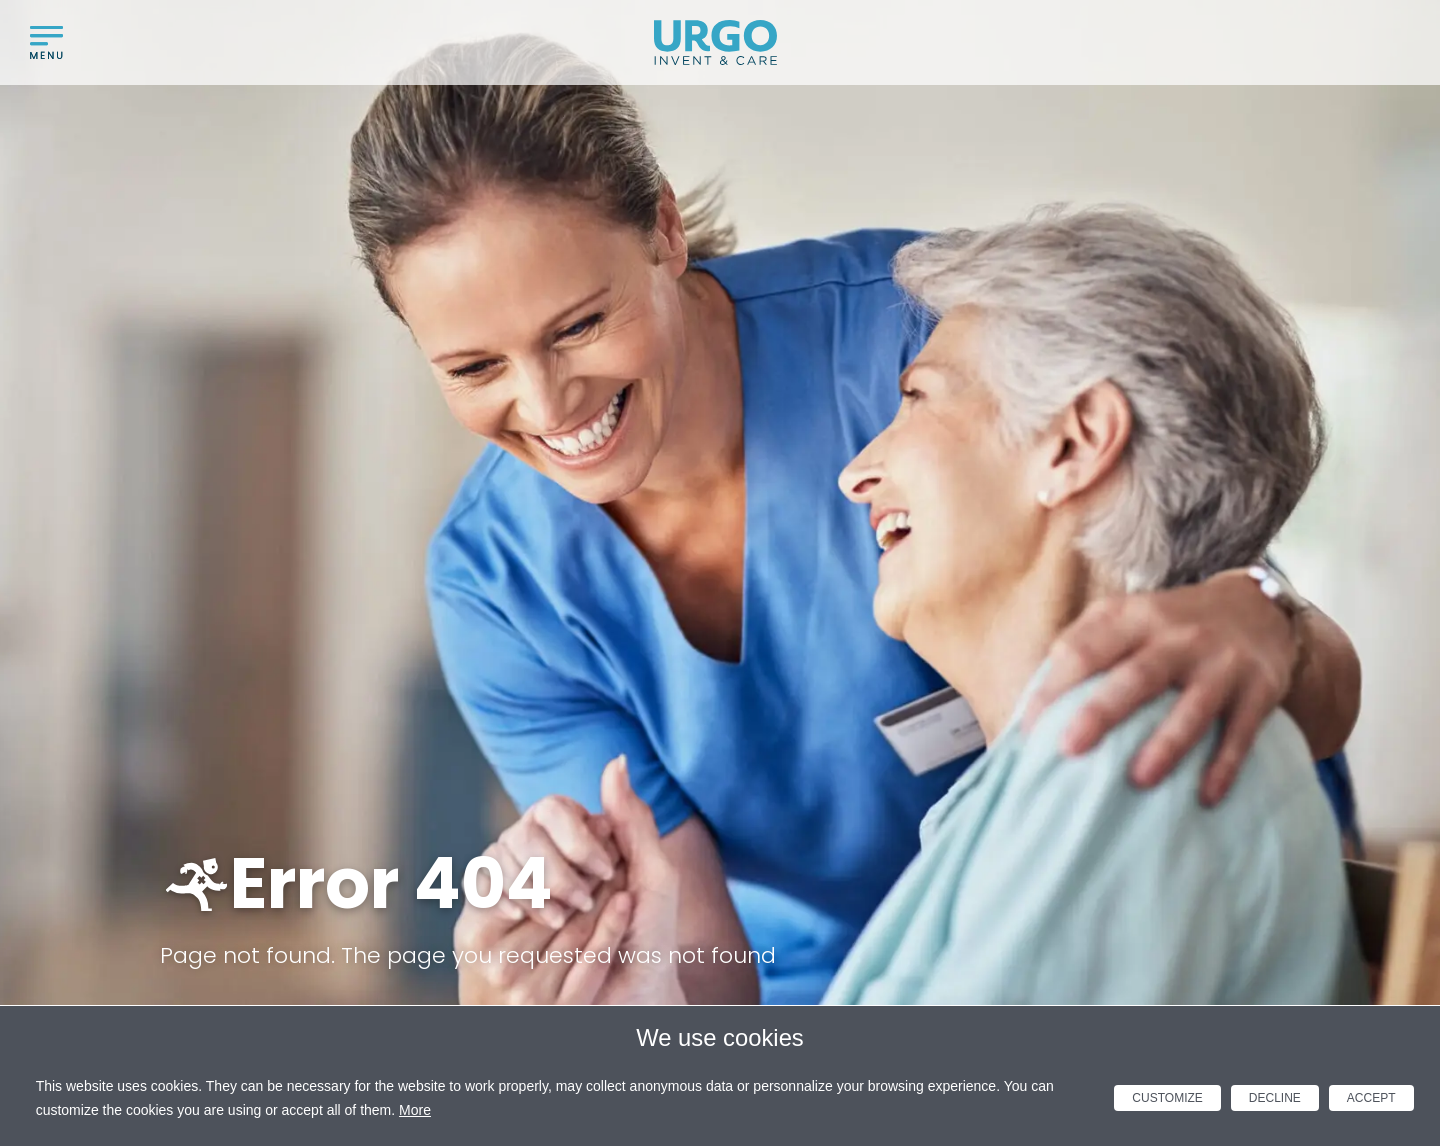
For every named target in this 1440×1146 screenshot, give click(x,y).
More (415, 1110)
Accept (1371, 1098)
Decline (1275, 1098)
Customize (1167, 1098)
